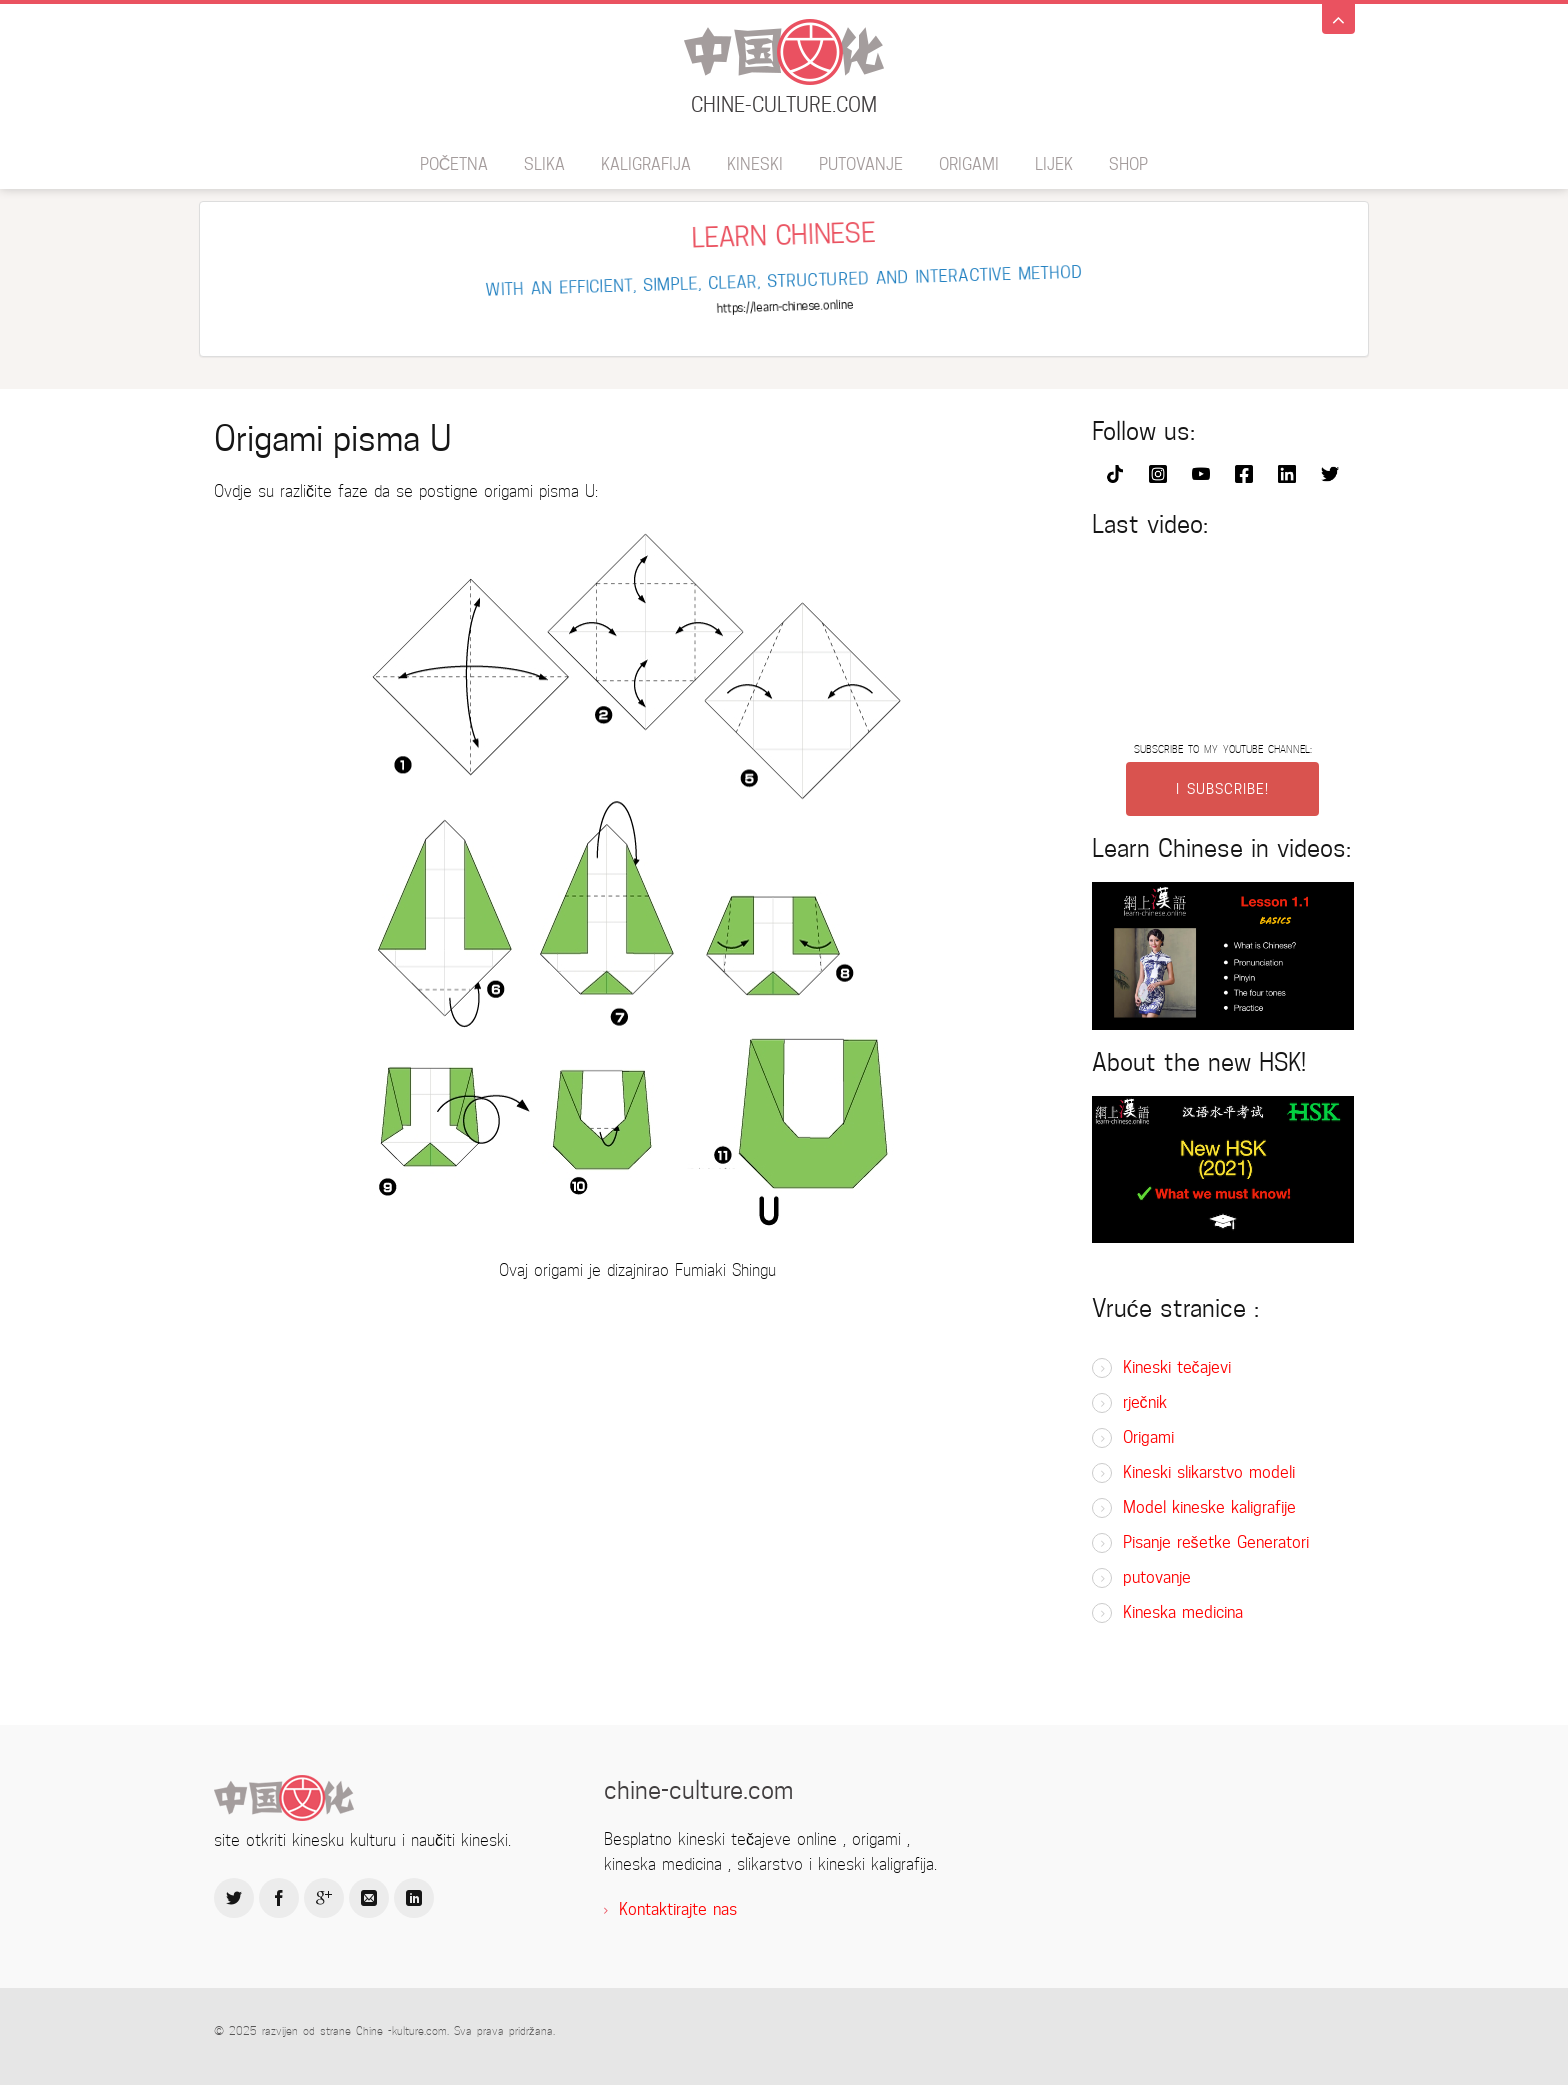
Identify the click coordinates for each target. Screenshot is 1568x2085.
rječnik (1145, 1402)
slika (544, 164)
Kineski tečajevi (1177, 1367)
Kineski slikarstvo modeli (1209, 1472)
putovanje (861, 164)
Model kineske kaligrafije (1209, 1507)
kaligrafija (646, 164)
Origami (969, 164)
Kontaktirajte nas (678, 1909)
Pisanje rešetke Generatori (1216, 1542)
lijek (1054, 164)
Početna (454, 164)
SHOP (1128, 164)
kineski (755, 164)
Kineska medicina (1183, 1612)
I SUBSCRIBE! (1222, 789)
